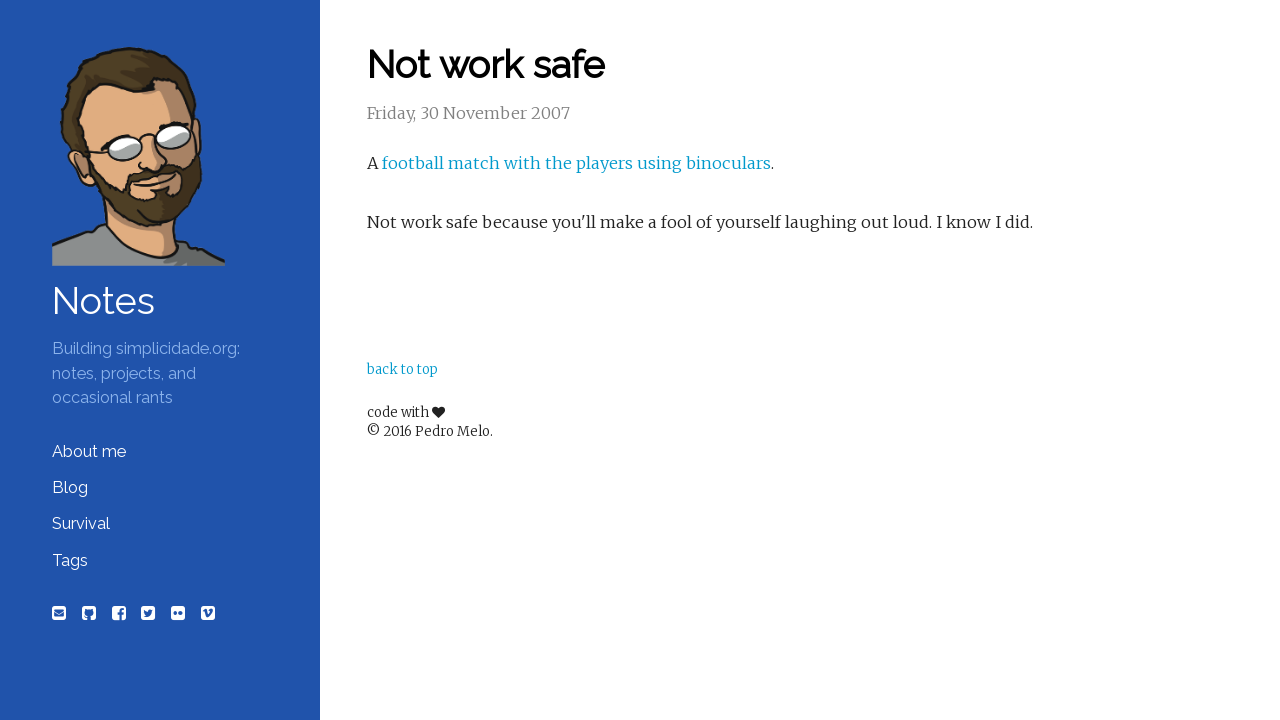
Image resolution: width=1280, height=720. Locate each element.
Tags (70, 560)
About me (89, 451)
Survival (81, 523)
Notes (103, 301)
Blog (70, 487)
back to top (402, 369)
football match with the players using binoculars (576, 163)
